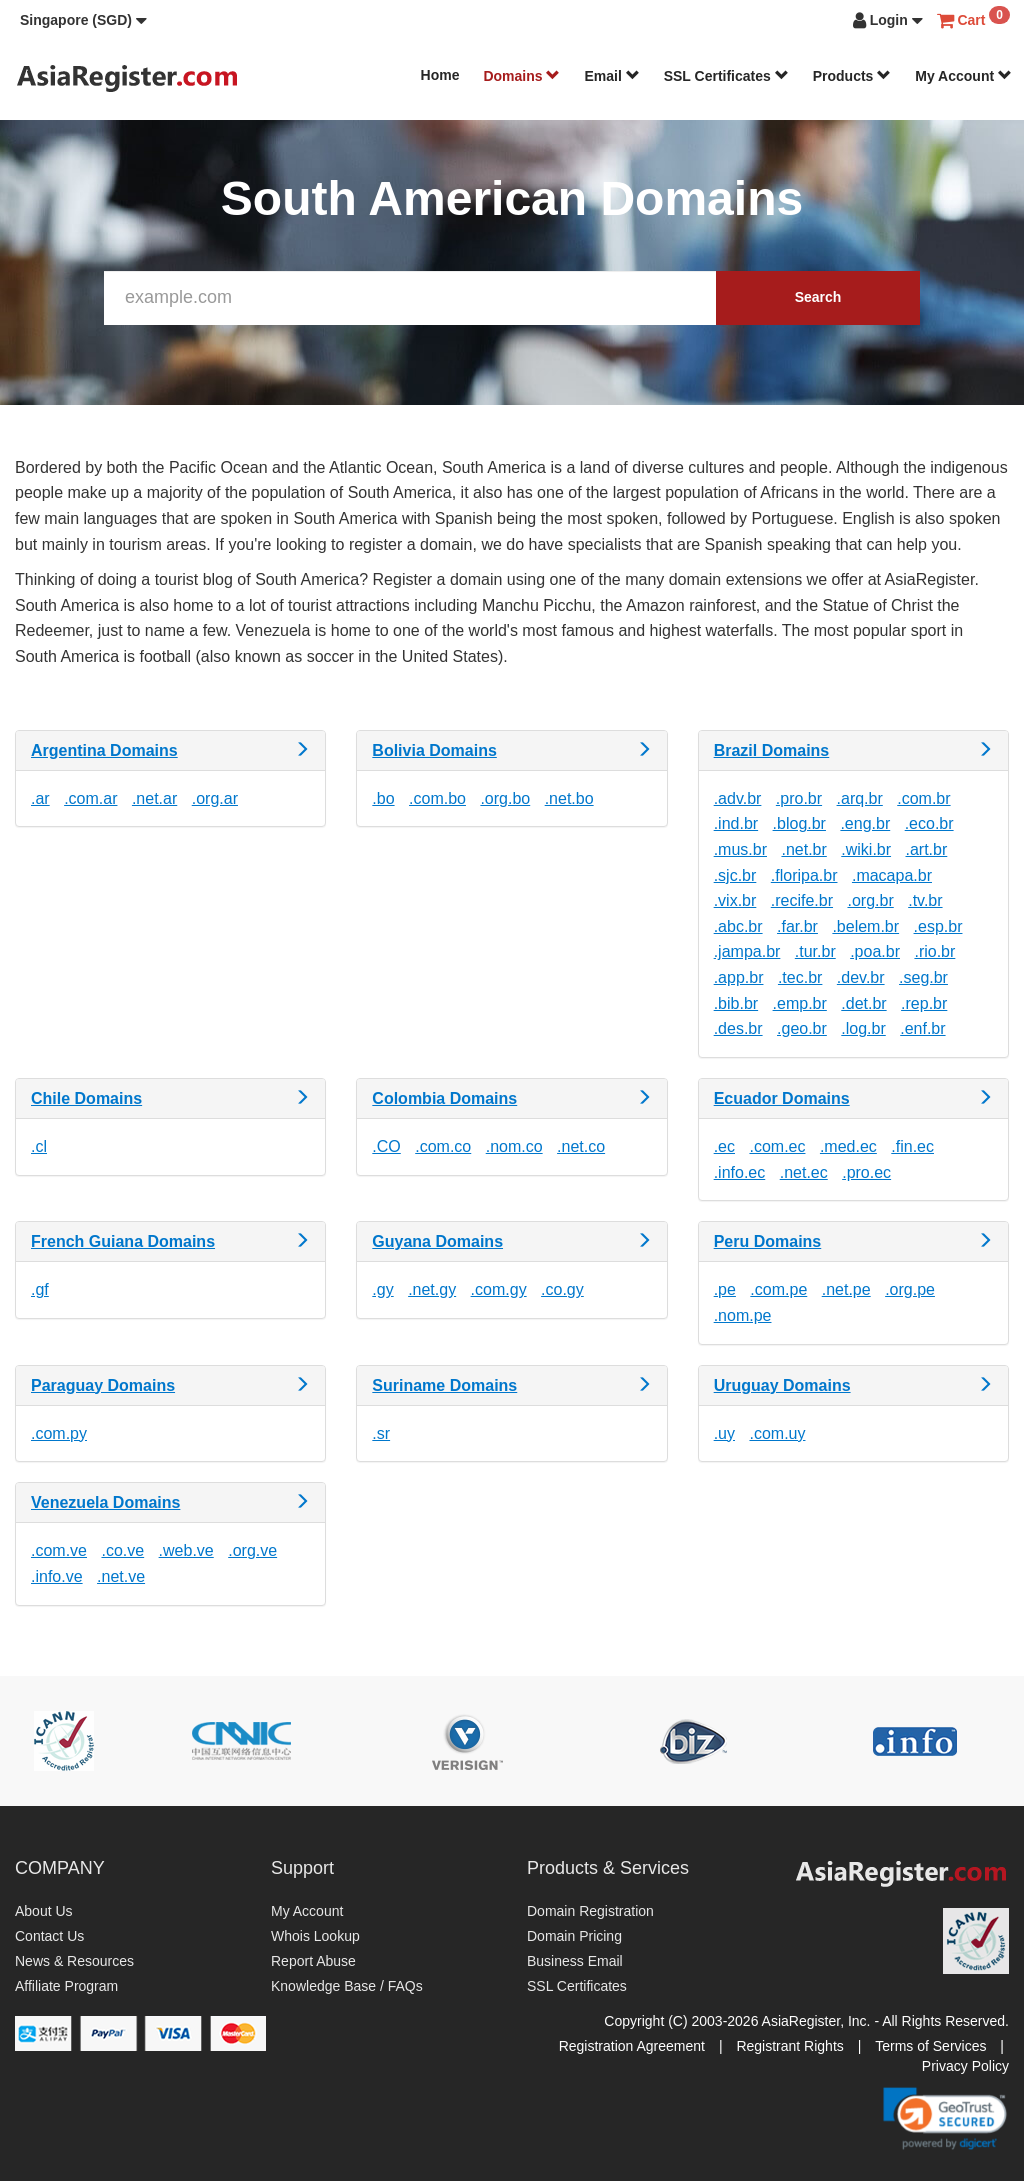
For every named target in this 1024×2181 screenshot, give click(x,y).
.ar (40, 798)
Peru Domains (768, 1241)
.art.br (927, 849)
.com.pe (778, 1289)
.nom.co (514, 1146)
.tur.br (815, 951)
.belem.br (865, 926)
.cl (39, 1146)
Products (852, 76)
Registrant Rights (789, 2046)
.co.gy (562, 1289)
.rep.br (924, 1003)
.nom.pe (743, 1315)
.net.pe (846, 1289)
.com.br (923, 798)
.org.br (870, 900)
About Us (44, 1911)
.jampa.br (747, 951)
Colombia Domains (444, 1098)
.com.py (59, 1433)
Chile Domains (86, 1098)
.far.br (797, 926)
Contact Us (49, 1936)
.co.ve (122, 1550)
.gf (40, 1289)
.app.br (739, 977)
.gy (382, 1289)
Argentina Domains (104, 750)
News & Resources (74, 1961)
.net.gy (432, 1289)
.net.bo (569, 798)
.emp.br (800, 1003)
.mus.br (740, 849)
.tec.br (800, 977)
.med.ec (848, 1146)
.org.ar (215, 798)
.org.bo (505, 798)
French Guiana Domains (123, 1241)
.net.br (803, 849)
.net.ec (804, 1172)
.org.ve (252, 1550)
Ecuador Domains (782, 1098)
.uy (724, 1433)
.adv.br (738, 798)
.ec (724, 1146)
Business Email (575, 1961)
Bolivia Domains (434, 750)
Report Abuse (313, 1961)
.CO (386, 1146)
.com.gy (499, 1289)
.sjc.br (735, 875)
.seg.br (923, 977)
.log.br (863, 1028)
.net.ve (121, 1576)
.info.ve (57, 1576)
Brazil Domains (772, 750)
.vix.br (735, 900)
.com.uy (777, 1433)
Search (818, 297)
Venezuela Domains (105, 1502)
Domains (521, 76)
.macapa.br (892, 875)
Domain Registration (590, 1911)
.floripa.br (804, 875)
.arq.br (860, 798)
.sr (381, 1433)
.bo (383, 798)
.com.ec (777, 1146)
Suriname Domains (444, 1385)
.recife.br (802, 900)
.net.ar (154, 798)
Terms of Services (930, 2046)
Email (611, 76)
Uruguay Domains (782, 1385)
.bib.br (736, 1003)
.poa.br (875, 951)
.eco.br (929, 823)
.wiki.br (866, 849)
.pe (725, 1289)
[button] (83, 20)
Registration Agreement (632, 2046)
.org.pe (910, 1289)
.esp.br (938, 926)
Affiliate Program (66, 1986)
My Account (963, 76)
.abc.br (738, 926)
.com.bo (437, 798)
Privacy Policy (965, 2066)
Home (440, 75)
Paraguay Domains (103, 1385)
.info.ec (740, 1172)
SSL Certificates (726, 76)
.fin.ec (912, 1146)
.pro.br (799, 798)
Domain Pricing (574, 1936)
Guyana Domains (437, 1241)
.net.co (581, 1146)
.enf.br (922, 1028)
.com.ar (90, 798)
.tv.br (925, 900)
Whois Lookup (315, 1936)
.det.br (863, 1003)
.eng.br (865, 823)
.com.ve (59, 1550)
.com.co (443, 1146)
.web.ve (186, 1550)
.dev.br (861, 977)
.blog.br (799, 823)
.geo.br (802, 1028)
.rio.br (934, 951)
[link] (945, 2118)
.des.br (738, 1028)
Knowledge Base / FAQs (347, 1986)
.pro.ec (866, 1172)
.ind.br (736, 823)
